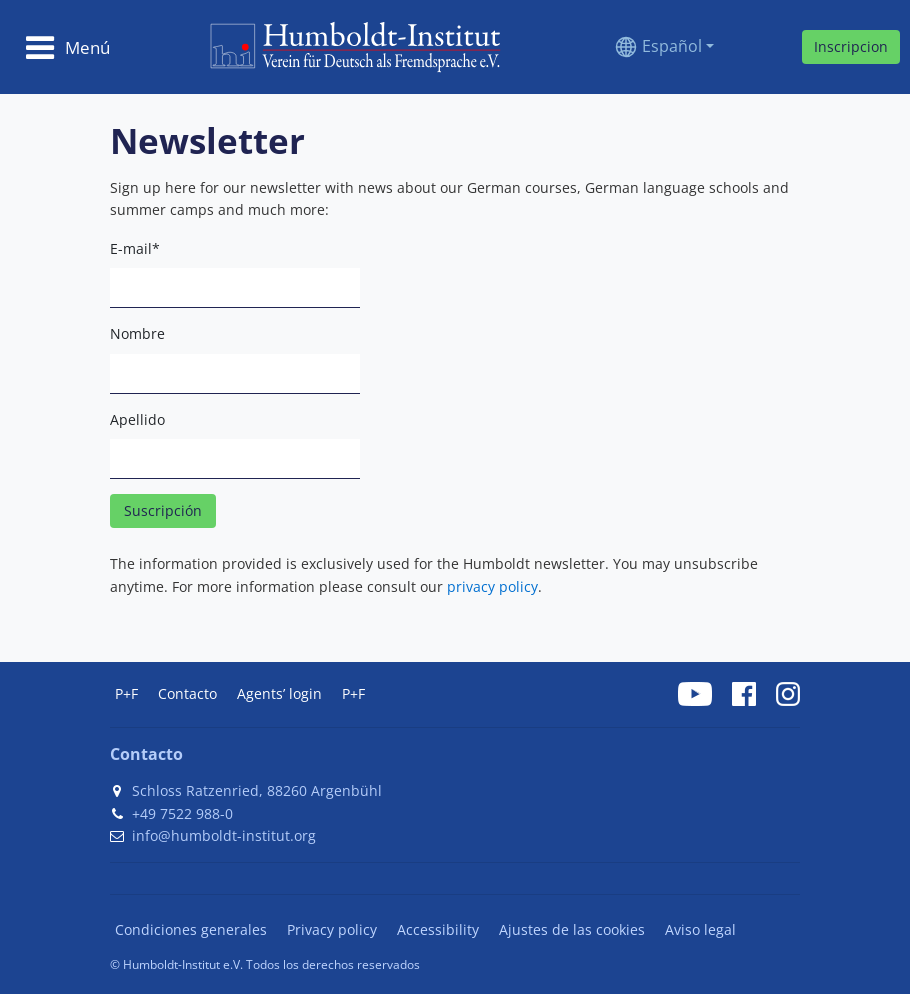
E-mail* (135, 248)
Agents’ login (279, 693)
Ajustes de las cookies (572, 929)
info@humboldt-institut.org (224, 835)
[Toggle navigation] (67, 47)
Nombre (137, 333)
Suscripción (163, 510)
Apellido (137, 419)
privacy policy (492, 586)
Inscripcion (851, 46)
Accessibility (438, 929)
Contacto (187, 693)
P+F (126, 693)
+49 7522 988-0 (182, 813)
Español (672, 46)
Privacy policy (332, 929)
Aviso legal (700, 929)
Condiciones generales (191, 929)
